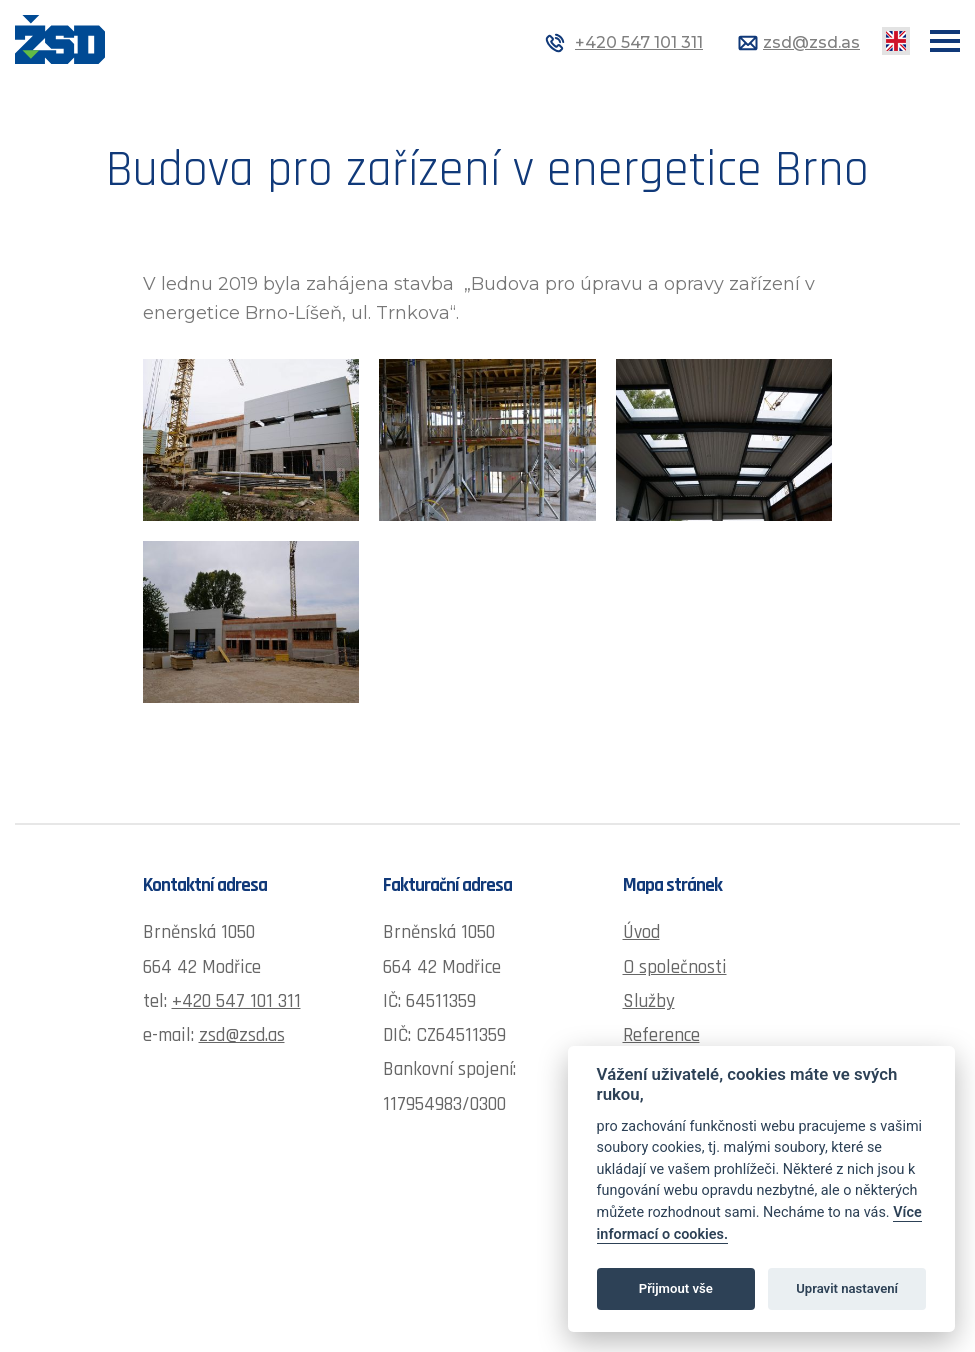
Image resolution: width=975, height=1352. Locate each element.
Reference (661, 1035)
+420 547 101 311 (639, 42)
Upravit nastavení (847, 1288)
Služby (649, 1001)
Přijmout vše (676, 1288)
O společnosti (675, 967)
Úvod (641, 932)
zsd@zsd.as (811, 42)
